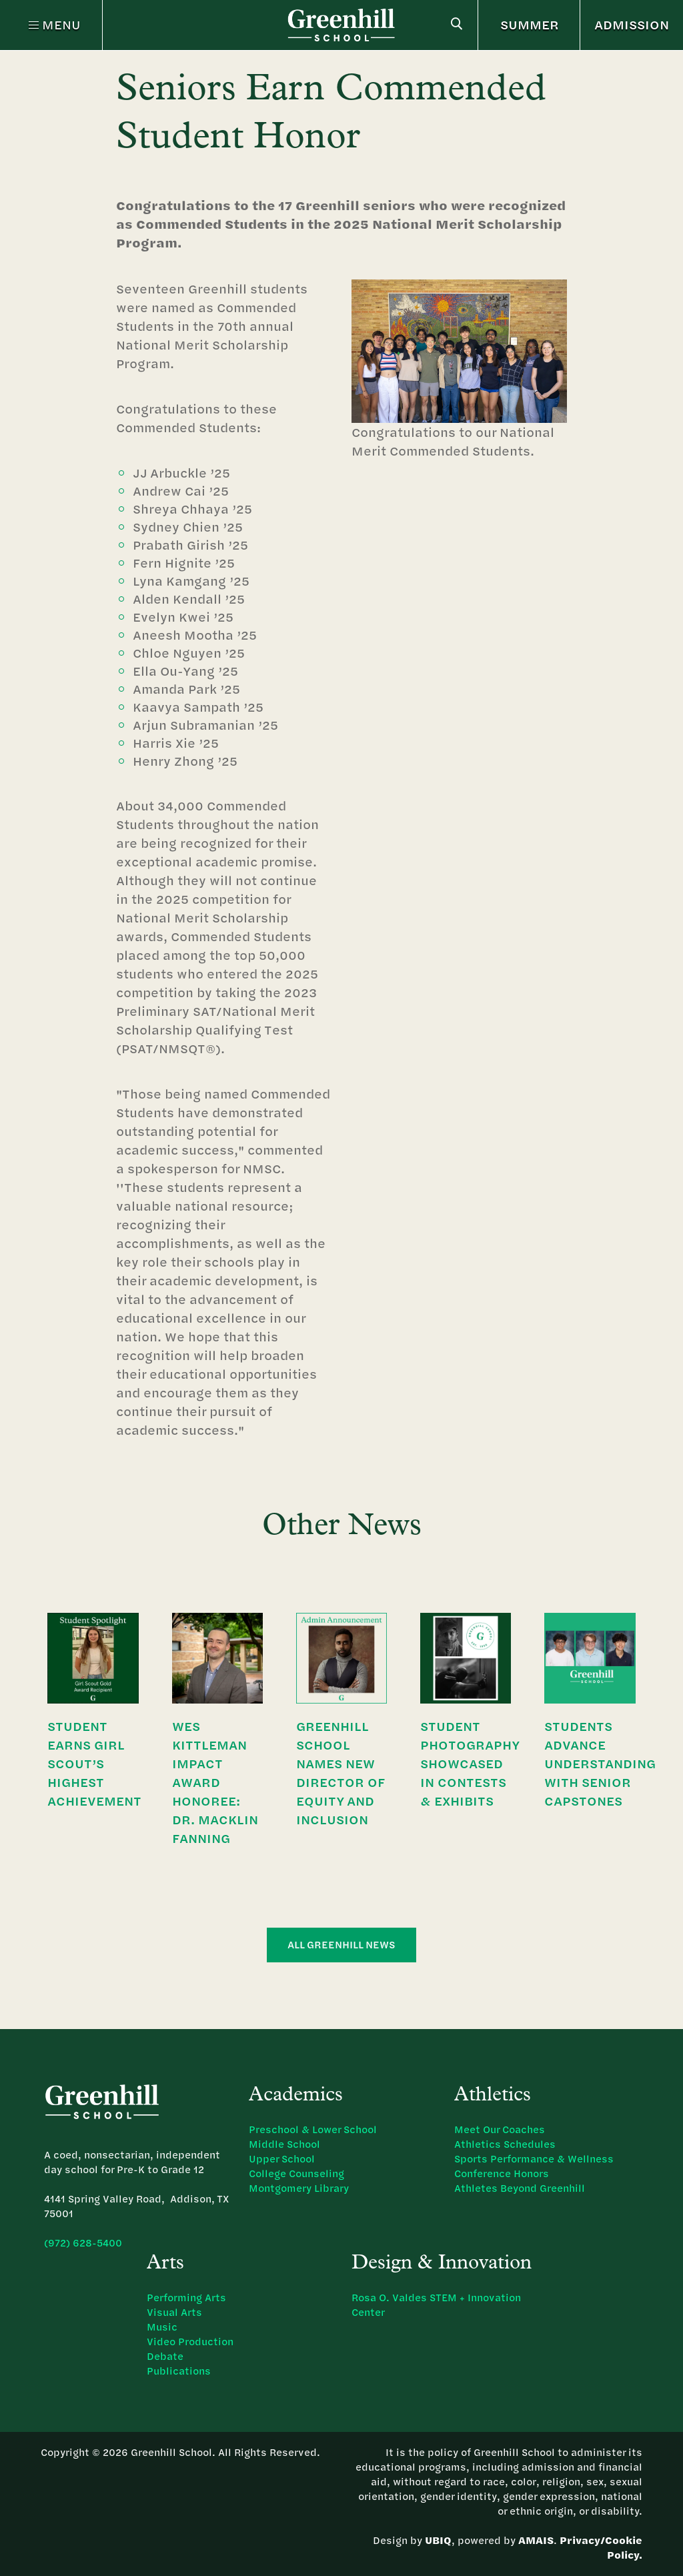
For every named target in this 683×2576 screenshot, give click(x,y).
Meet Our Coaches (499, 2129)
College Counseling (296, 2173)
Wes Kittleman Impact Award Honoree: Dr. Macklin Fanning (215, 1782)
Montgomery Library (299, 2188)
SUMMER (529, 24)
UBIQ (438, 2540)
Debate (165, 2356)
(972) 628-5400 (83, 2243)
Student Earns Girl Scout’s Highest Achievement (94, 1763)
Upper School (282, 2159)
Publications (179, 2371)
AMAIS (536, 2540)
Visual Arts (174, 2312)
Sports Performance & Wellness (534, 2159)
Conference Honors (501, 2173)
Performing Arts (186, 2298)
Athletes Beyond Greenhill (519, 2188)
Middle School (284, 2144)
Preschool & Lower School (313, 2129)
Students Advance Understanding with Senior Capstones (600, 1763)
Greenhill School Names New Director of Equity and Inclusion (340, 1772)
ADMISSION (631, 24)
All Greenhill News (341, 1945)
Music (162, 2327)
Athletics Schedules (505, 2144)
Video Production (190, 2342)
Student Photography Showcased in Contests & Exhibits (470, 1763)
